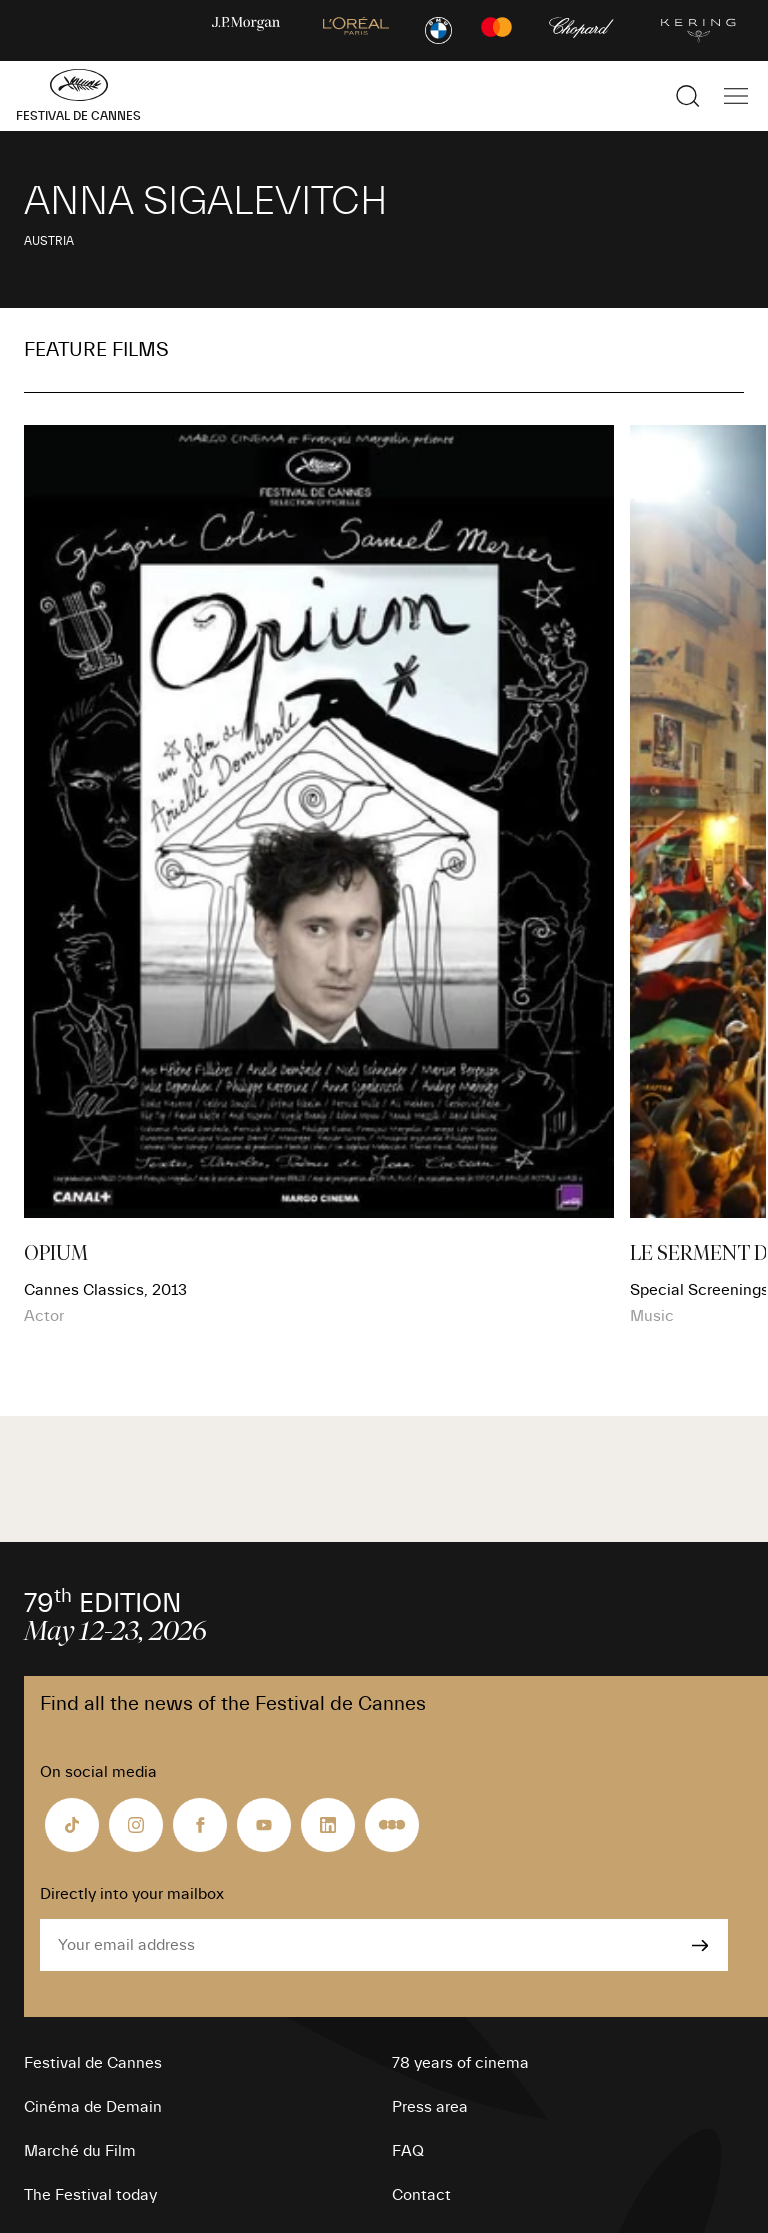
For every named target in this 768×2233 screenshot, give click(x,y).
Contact (421, 2195)
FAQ (408, 2151)
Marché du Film (80, 2151)
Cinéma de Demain (93, 2107)
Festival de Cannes (93, 2063)
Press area (430, 2107)
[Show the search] (688, 96)
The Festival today (90, 2195)
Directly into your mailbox (132, 1894)
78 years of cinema (460, 2063)
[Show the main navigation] (736, 96)
